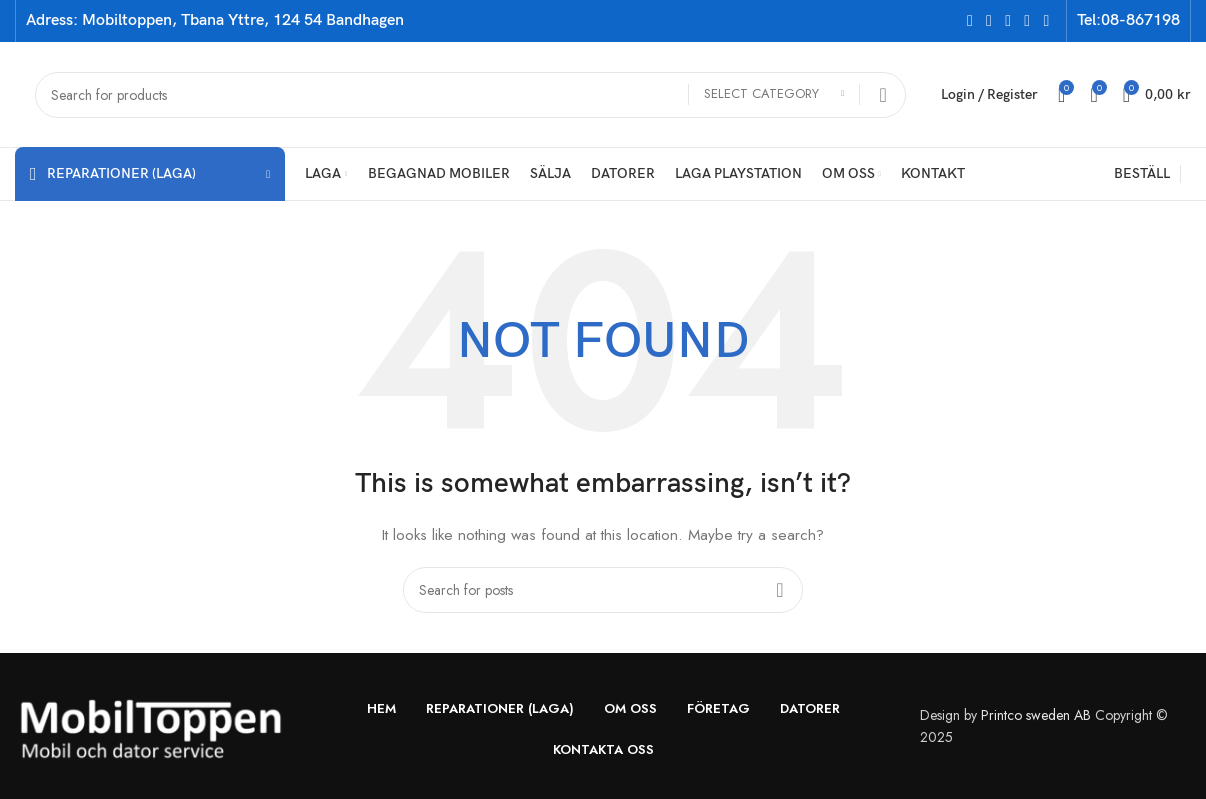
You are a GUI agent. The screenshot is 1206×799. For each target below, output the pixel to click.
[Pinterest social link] (1046, 20)
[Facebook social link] (969, 20)
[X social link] (988, 20)
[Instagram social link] (1008, 20)
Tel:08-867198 (1128, 20)
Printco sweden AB (1036, 715)
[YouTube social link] (1027, 20)
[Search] (470, 95)
